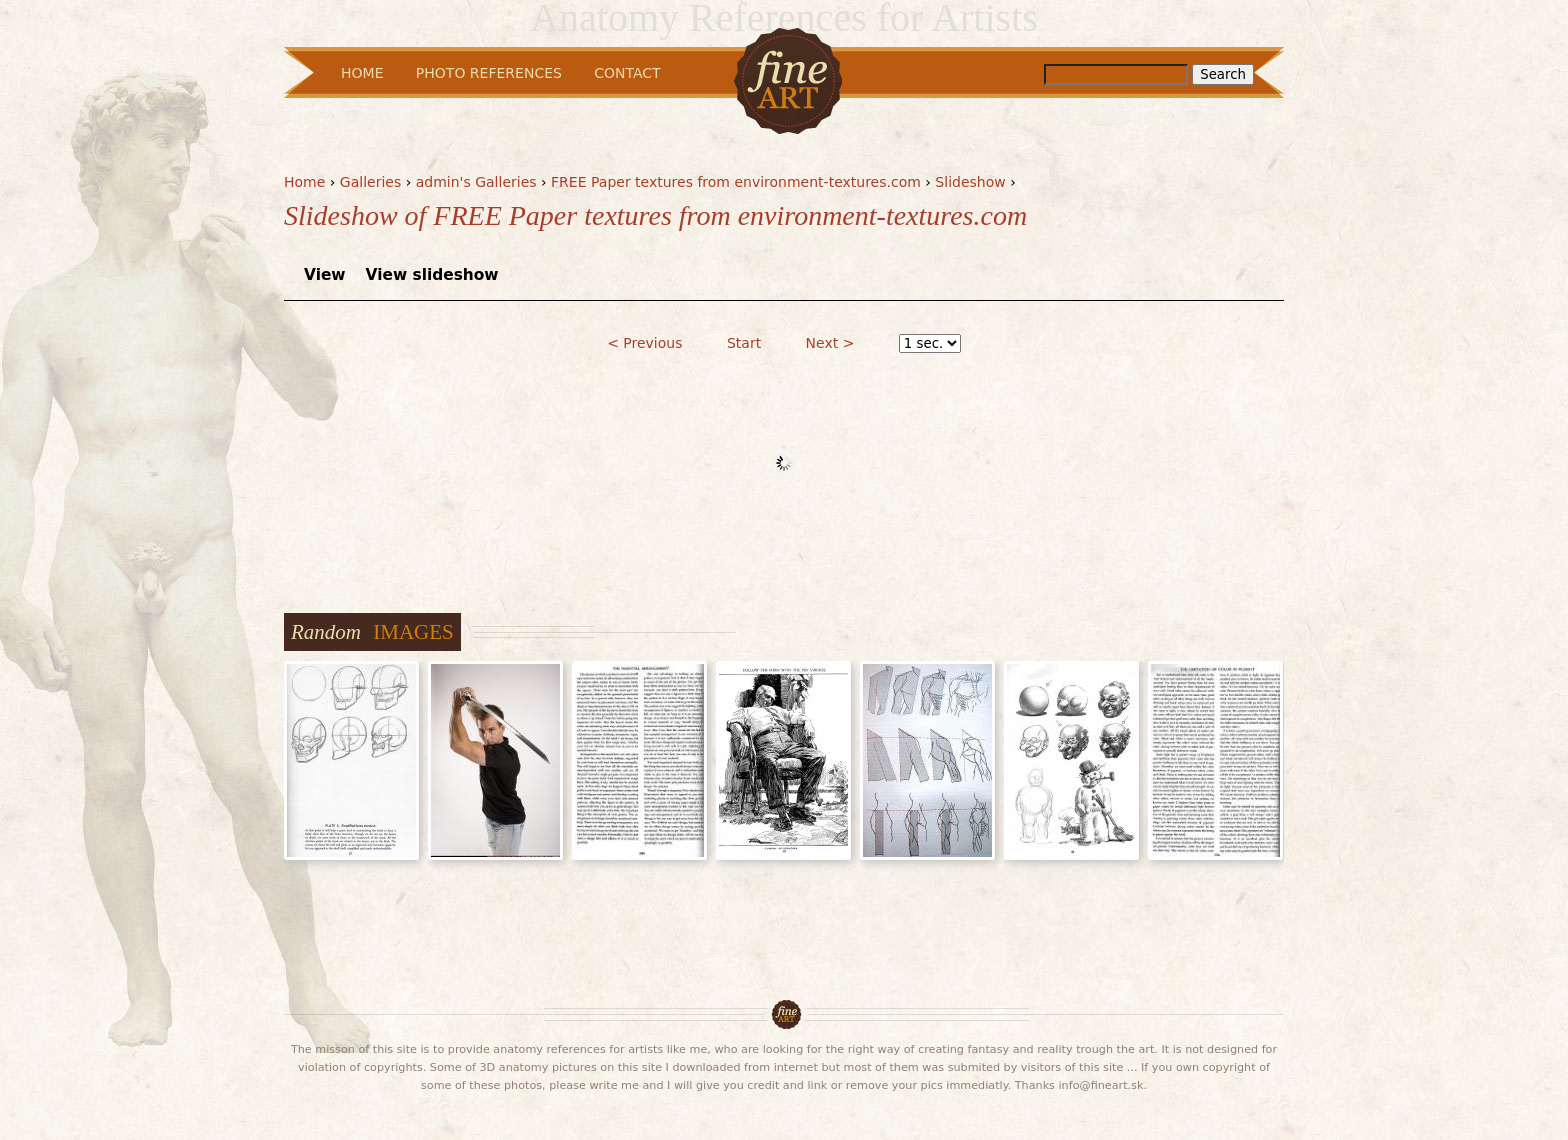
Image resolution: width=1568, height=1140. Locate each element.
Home (304, 182)
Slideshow (970, 182)
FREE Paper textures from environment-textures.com (736, 182)
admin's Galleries (476, 182)
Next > (830, 343)
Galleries (370, 182)
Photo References (489, 73)
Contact (627, 73)
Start (744, 343)
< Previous (644, 343)
